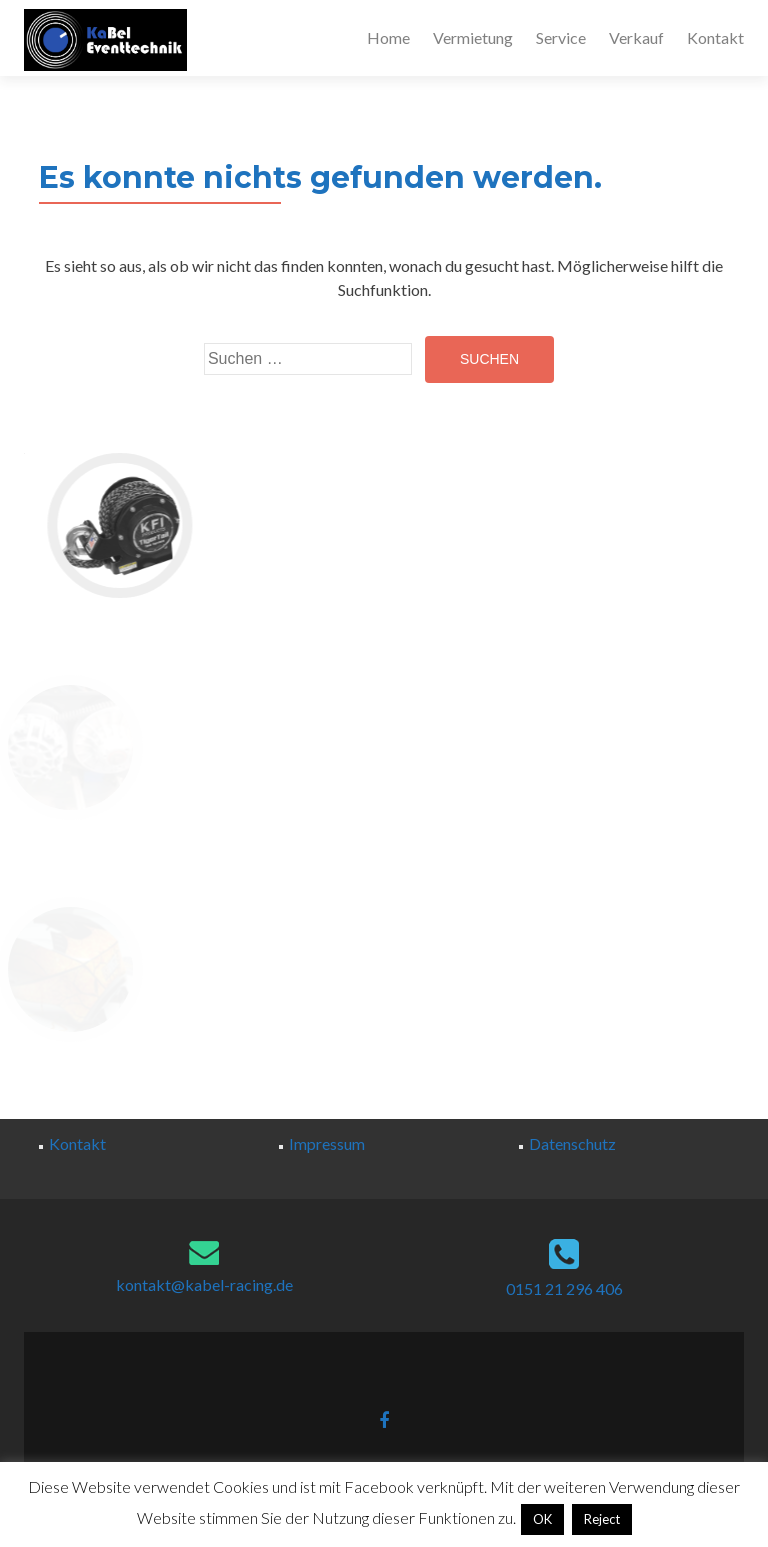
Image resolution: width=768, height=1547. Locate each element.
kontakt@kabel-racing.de (204, 1284)
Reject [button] (602, 1519)
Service (561, 37)
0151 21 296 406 (564, 1288)
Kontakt (715, 37)
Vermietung (473, 37)
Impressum (327, 1143)
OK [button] (542, 1519)
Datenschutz (572, 1143)
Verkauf (636, 37)
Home (388, 37)
